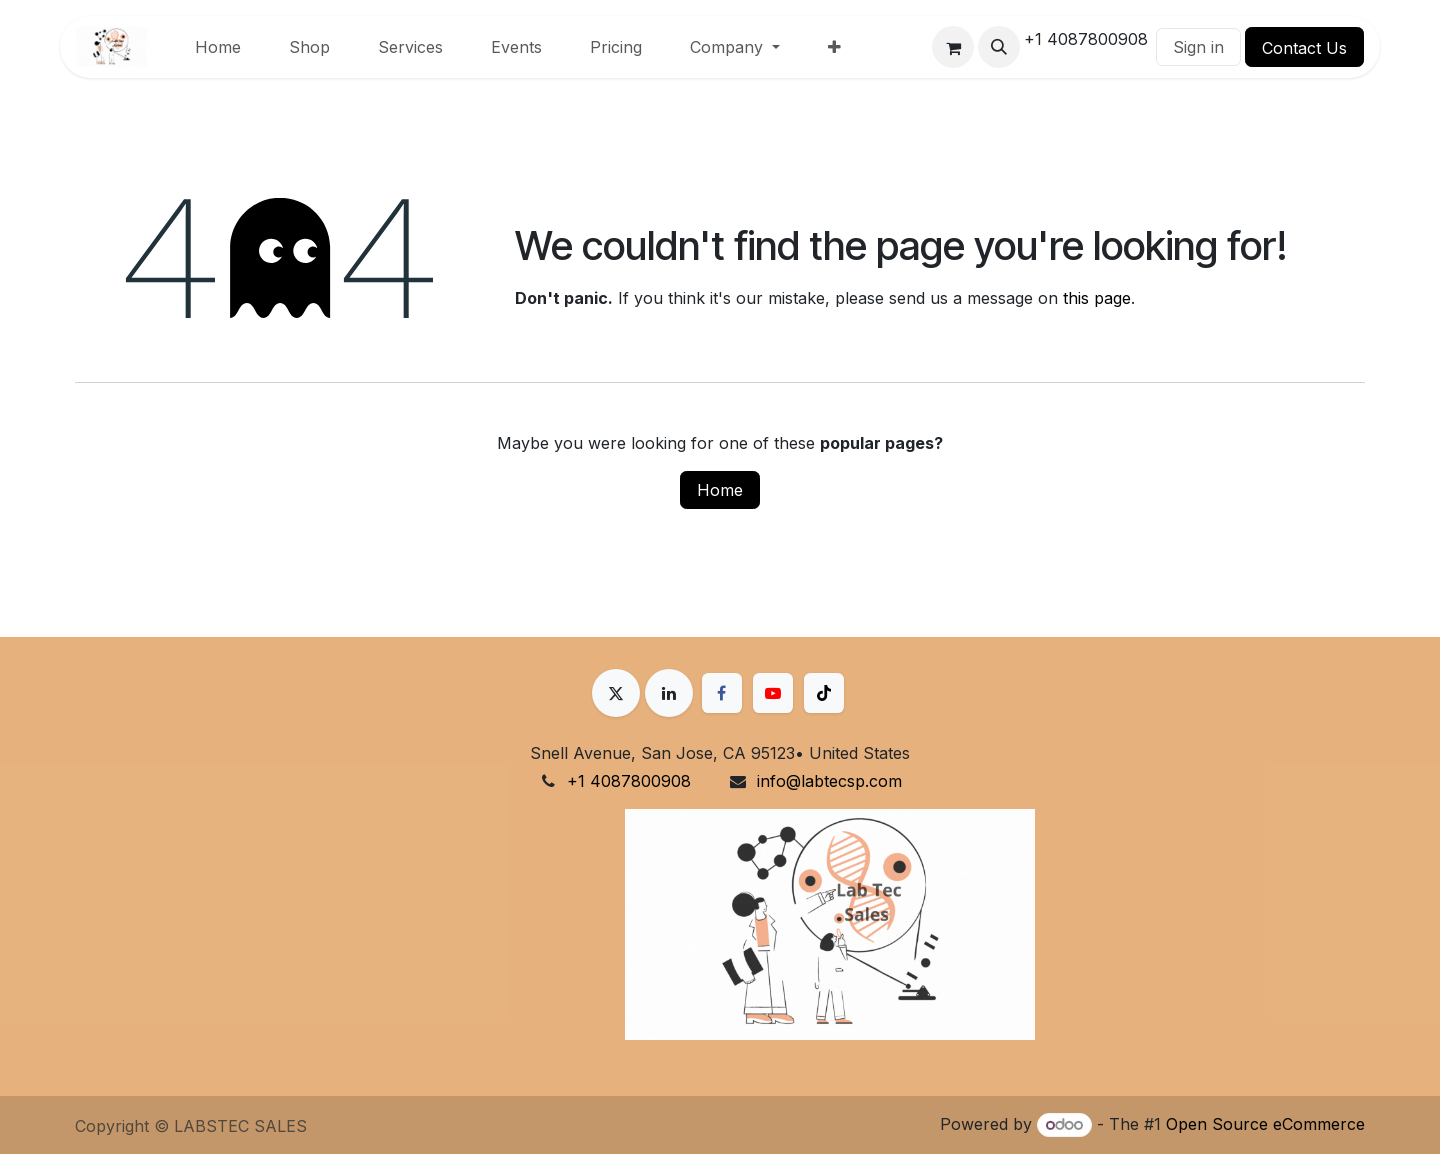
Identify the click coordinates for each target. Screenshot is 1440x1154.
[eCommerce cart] (953, 47)
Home (720, 490)
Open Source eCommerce (1265, 1124)
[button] (999, 47)
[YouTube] (773, 693)
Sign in (1198, 47)
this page (1097, 298)
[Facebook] (722, 693)
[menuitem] (218, 47)
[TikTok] (824, 693)
